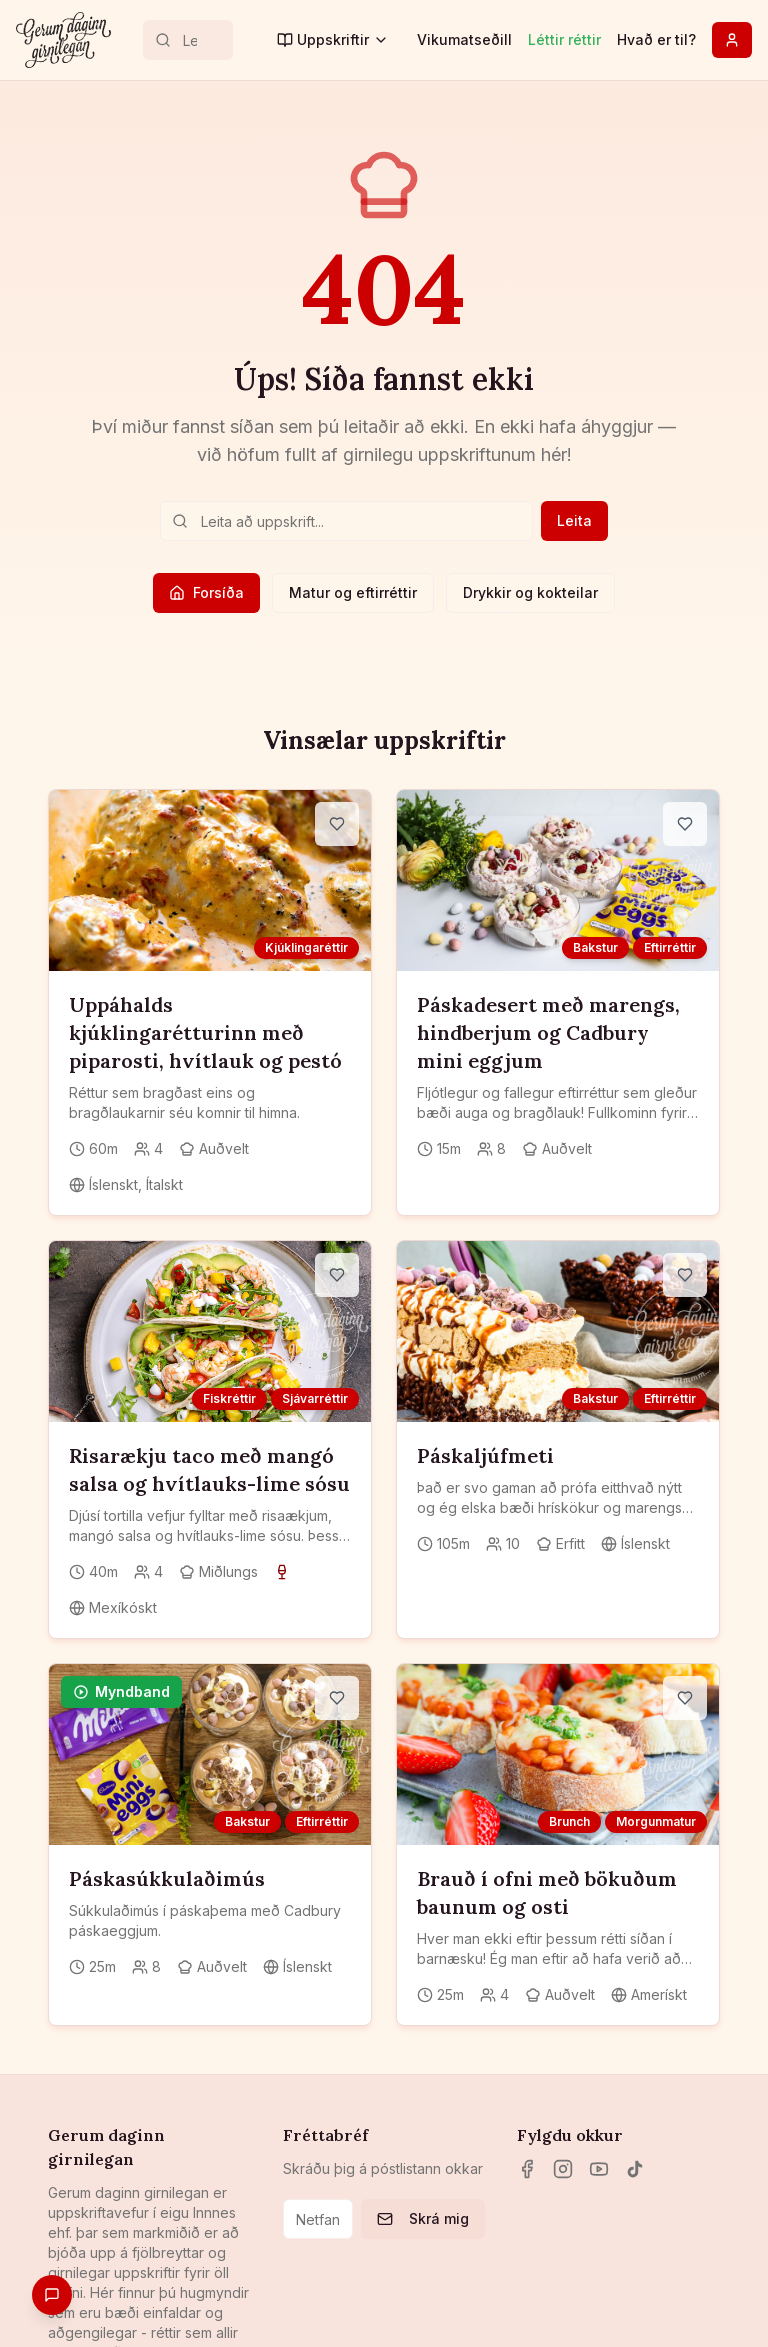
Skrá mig (423, 2218)
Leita (574, 520)
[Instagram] (563, 2169)
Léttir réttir (564, 39)
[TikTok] (635, 2169)
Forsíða (206, 592)
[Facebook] (527, 2169)
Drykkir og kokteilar (530, 592)
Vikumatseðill (464, 39)
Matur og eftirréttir (353, 592)
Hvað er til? (656, 39)
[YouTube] (599, 2169)
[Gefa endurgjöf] (52, 2295)
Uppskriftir (333, 39)
